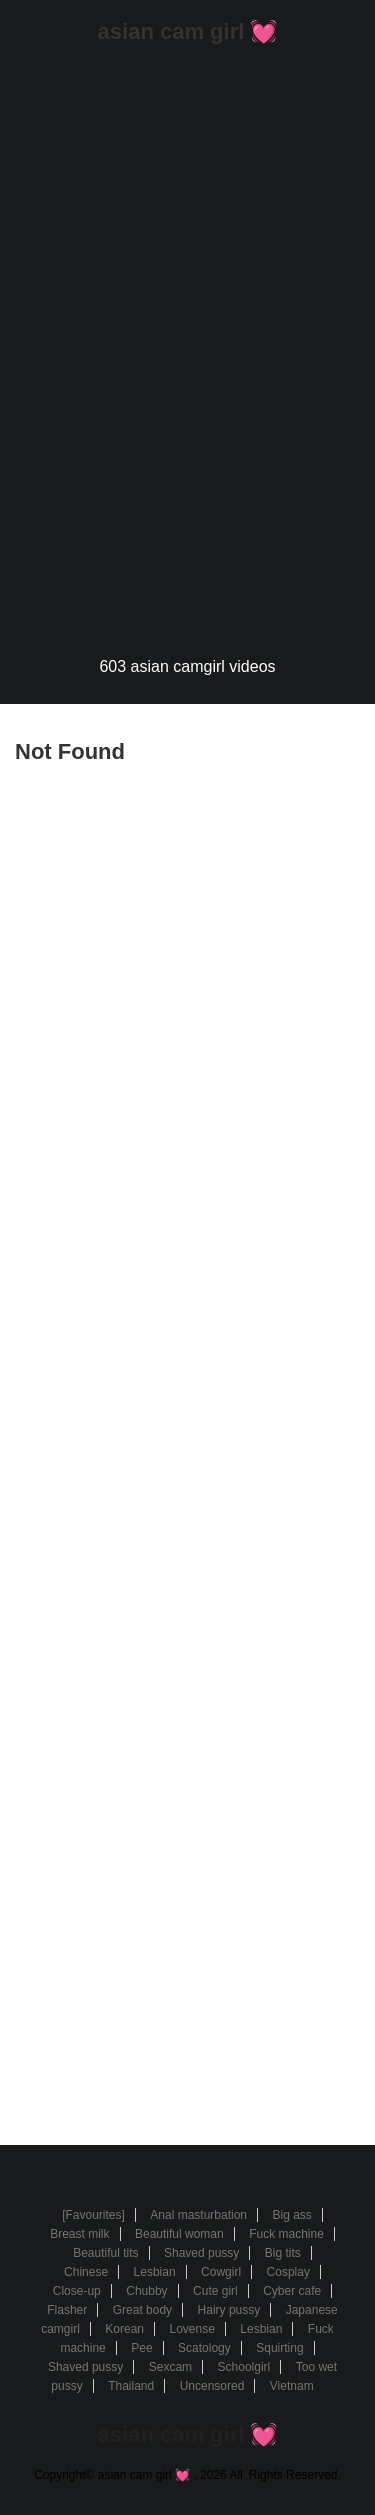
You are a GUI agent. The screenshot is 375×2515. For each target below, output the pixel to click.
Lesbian (155, 2272)
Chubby (146, 2291)
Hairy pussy (229, 2310)
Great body (142, 2310)
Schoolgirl (244, 2367)
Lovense (191, 2329)
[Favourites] (93, 2215)
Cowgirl (221, 2272)
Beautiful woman (179, 2234)
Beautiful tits (105, 2253)
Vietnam (292, 2386)
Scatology (204, 2348)
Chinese (86, 2272)
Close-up (77, 2291)
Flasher (67, 2310)
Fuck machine (286, 2234)
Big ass (291, 2215)
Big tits (283, 2253)
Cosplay (288, 2272)
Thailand (131, 2386)
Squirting (279, 2348)
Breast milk (79, 2234)
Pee (141, 2348)
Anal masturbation (198, 2215)
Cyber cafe (292, 2291)
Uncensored (212, 2386)
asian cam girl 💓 (188, 31)
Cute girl (215, 2291)
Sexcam (170, 2367)
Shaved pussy (201, 2253)
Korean (124, 2329)
